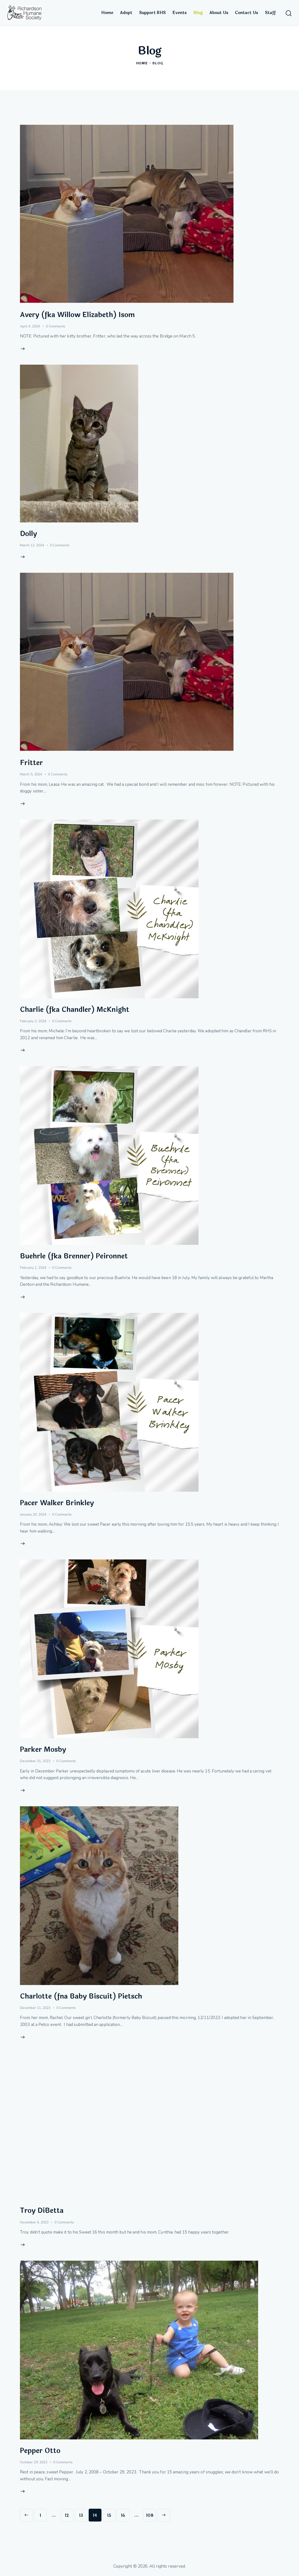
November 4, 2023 (34, 2222)
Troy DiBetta (42, 2210)
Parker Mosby (43, 1749)
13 (83, 2514)
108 (151, 2514)
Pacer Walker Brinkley (57, 1503)
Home (142, 63)
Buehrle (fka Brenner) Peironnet (74, 1256)
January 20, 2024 (33, 1514)
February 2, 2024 (33, 1021)
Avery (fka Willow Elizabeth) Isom (77, 314)
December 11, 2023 (35, 2007)
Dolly (28, 533)
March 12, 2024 (32, 545)
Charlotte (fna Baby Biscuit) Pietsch (81, 1996)
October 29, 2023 (33, 2462)
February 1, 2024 (33, 1267)
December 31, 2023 (35, 1761)
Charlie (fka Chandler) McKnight (74, 1009)
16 (125, 2514)
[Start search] (288, 14)
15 (111, 2514)
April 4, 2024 (30, 326)
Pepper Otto (40, 2450)
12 (69, 2514)
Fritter (31, 762)
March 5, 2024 (31, 774)
